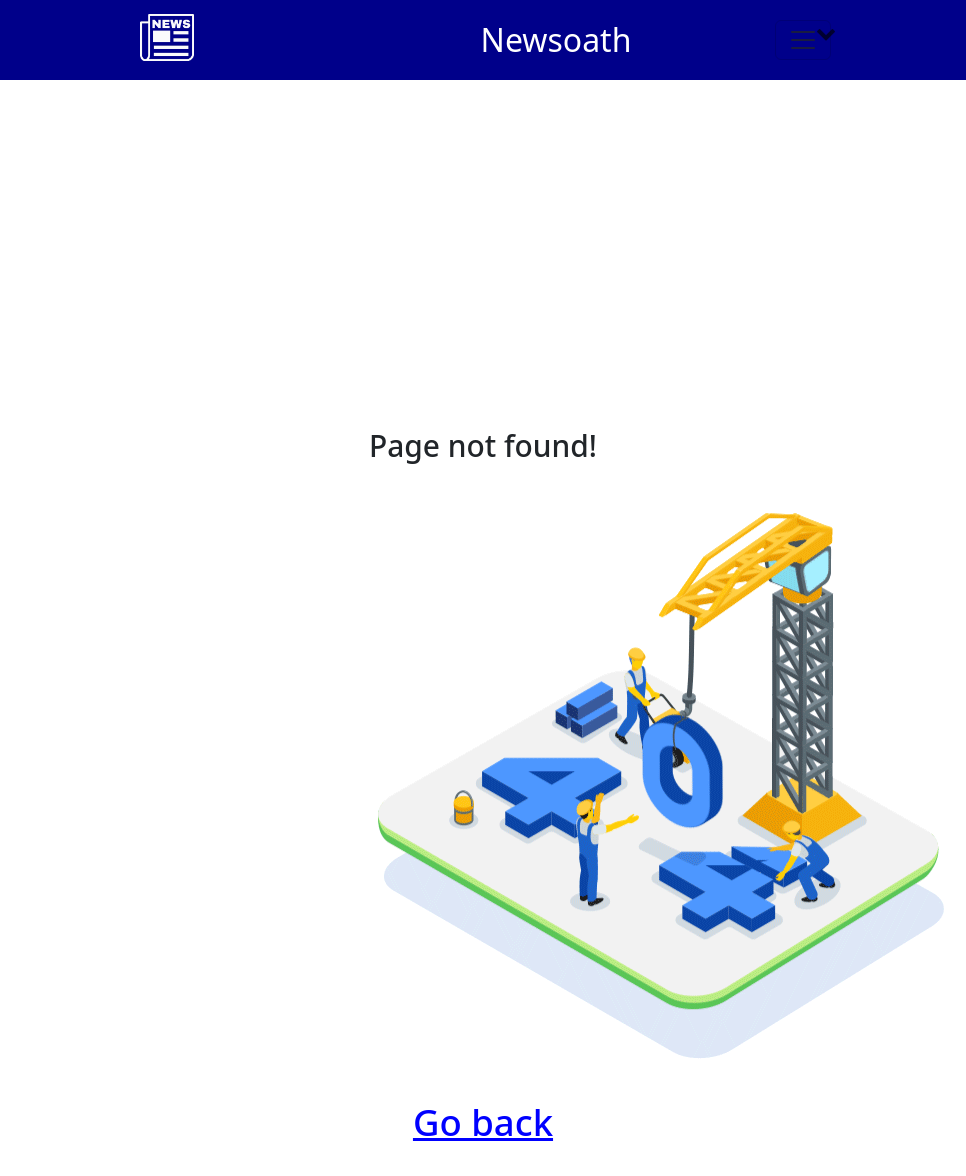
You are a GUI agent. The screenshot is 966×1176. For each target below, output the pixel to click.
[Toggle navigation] (803, 40)
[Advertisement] (483, 230)
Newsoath (556, 39)
